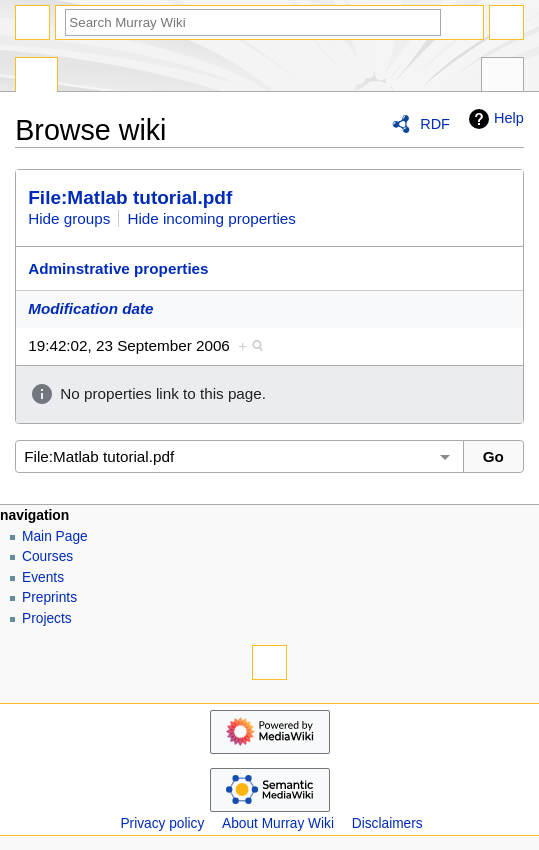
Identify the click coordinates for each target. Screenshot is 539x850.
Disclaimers (387, 823)
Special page (36, 77)
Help (494, 119)
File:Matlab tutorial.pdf (130, 197)
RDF (435, 124)
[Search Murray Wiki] (253, 22)
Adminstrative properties (118, 268)
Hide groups (69, 218)
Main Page (55, 536)
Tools (502, 77)
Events (43, 577)
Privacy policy (162, 823)
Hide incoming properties (211, 218)
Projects (47, 618)
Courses (47, 556)
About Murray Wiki (278, 823)
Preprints (49, 597)
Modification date (90, 308)
